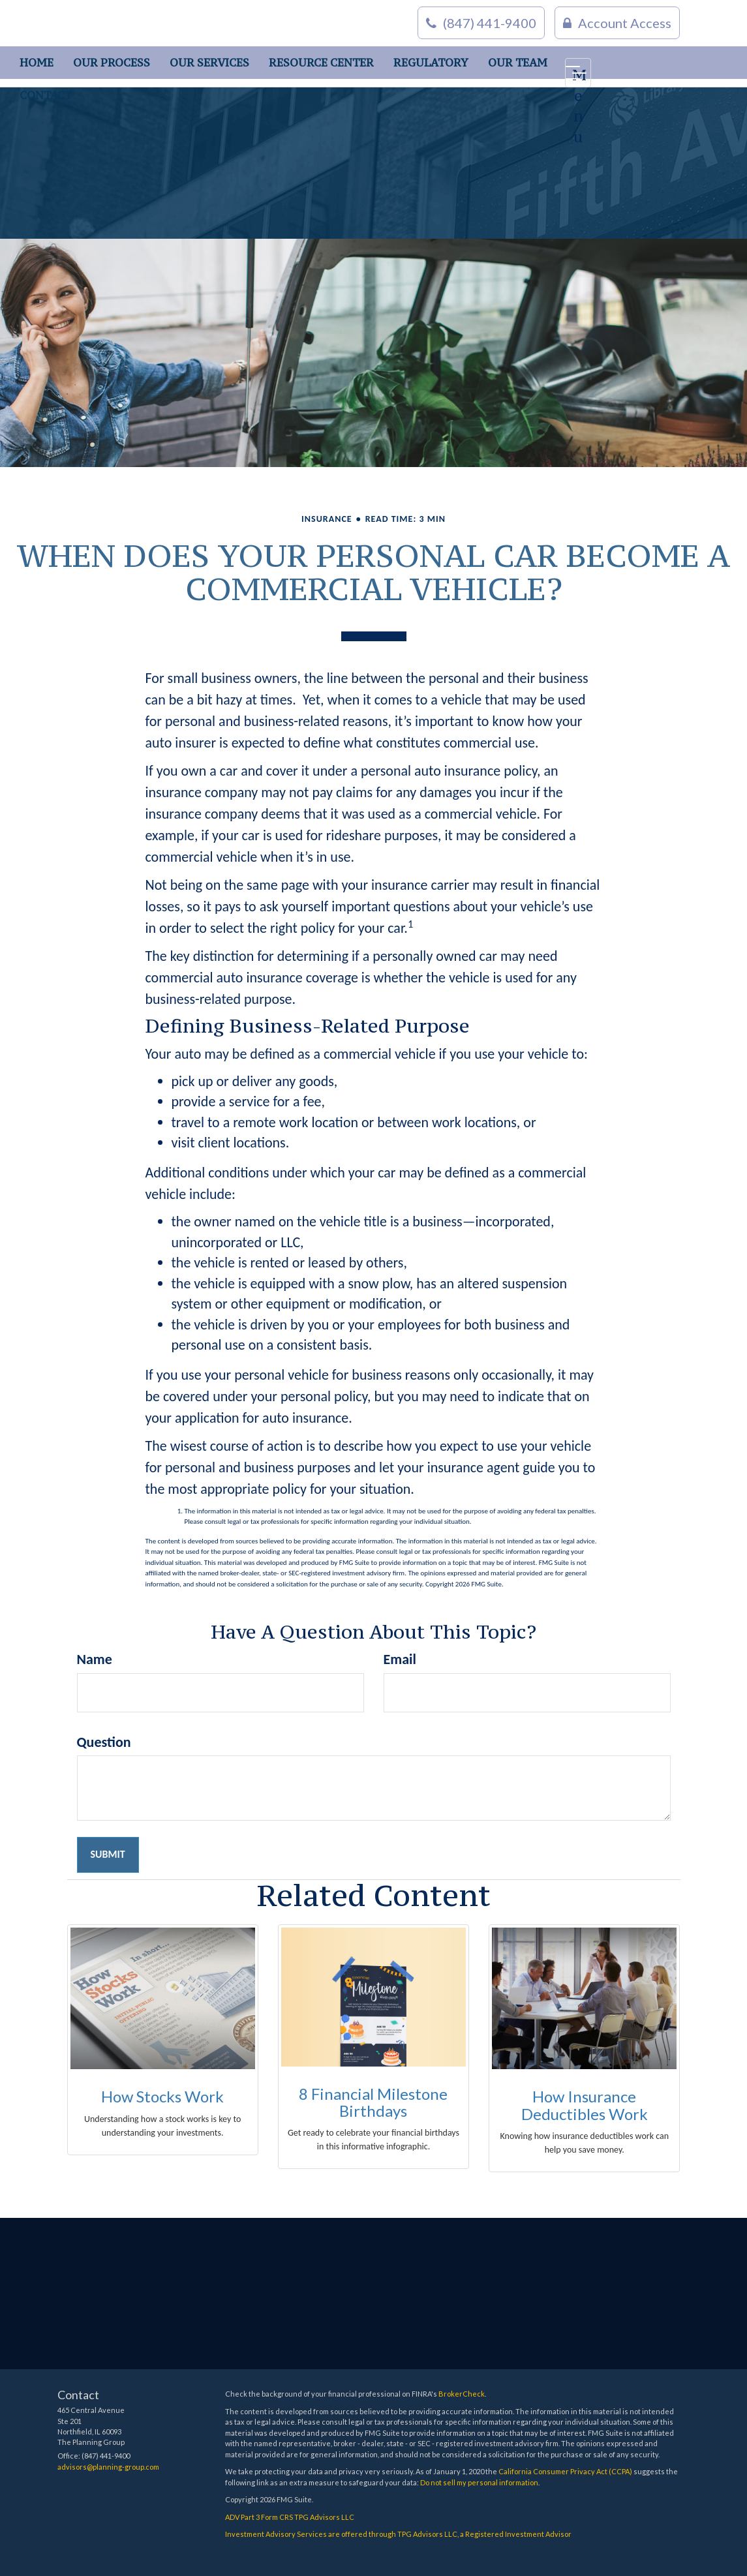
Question (104, 1742)
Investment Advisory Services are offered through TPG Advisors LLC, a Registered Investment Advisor (398, 2534)
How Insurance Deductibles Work (584, 2105)
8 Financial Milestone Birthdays (373, 2102)
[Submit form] (108, 1855)
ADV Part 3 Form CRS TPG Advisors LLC (289, 2517)
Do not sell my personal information (479, 2482)
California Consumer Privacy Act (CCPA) (565, 2471)
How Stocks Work (162, 2096)
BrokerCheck (461, 2393)
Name (94, 1659)
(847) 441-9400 (481, 23)
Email (400, 1659)
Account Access (617, 23)
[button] (111, 62)
